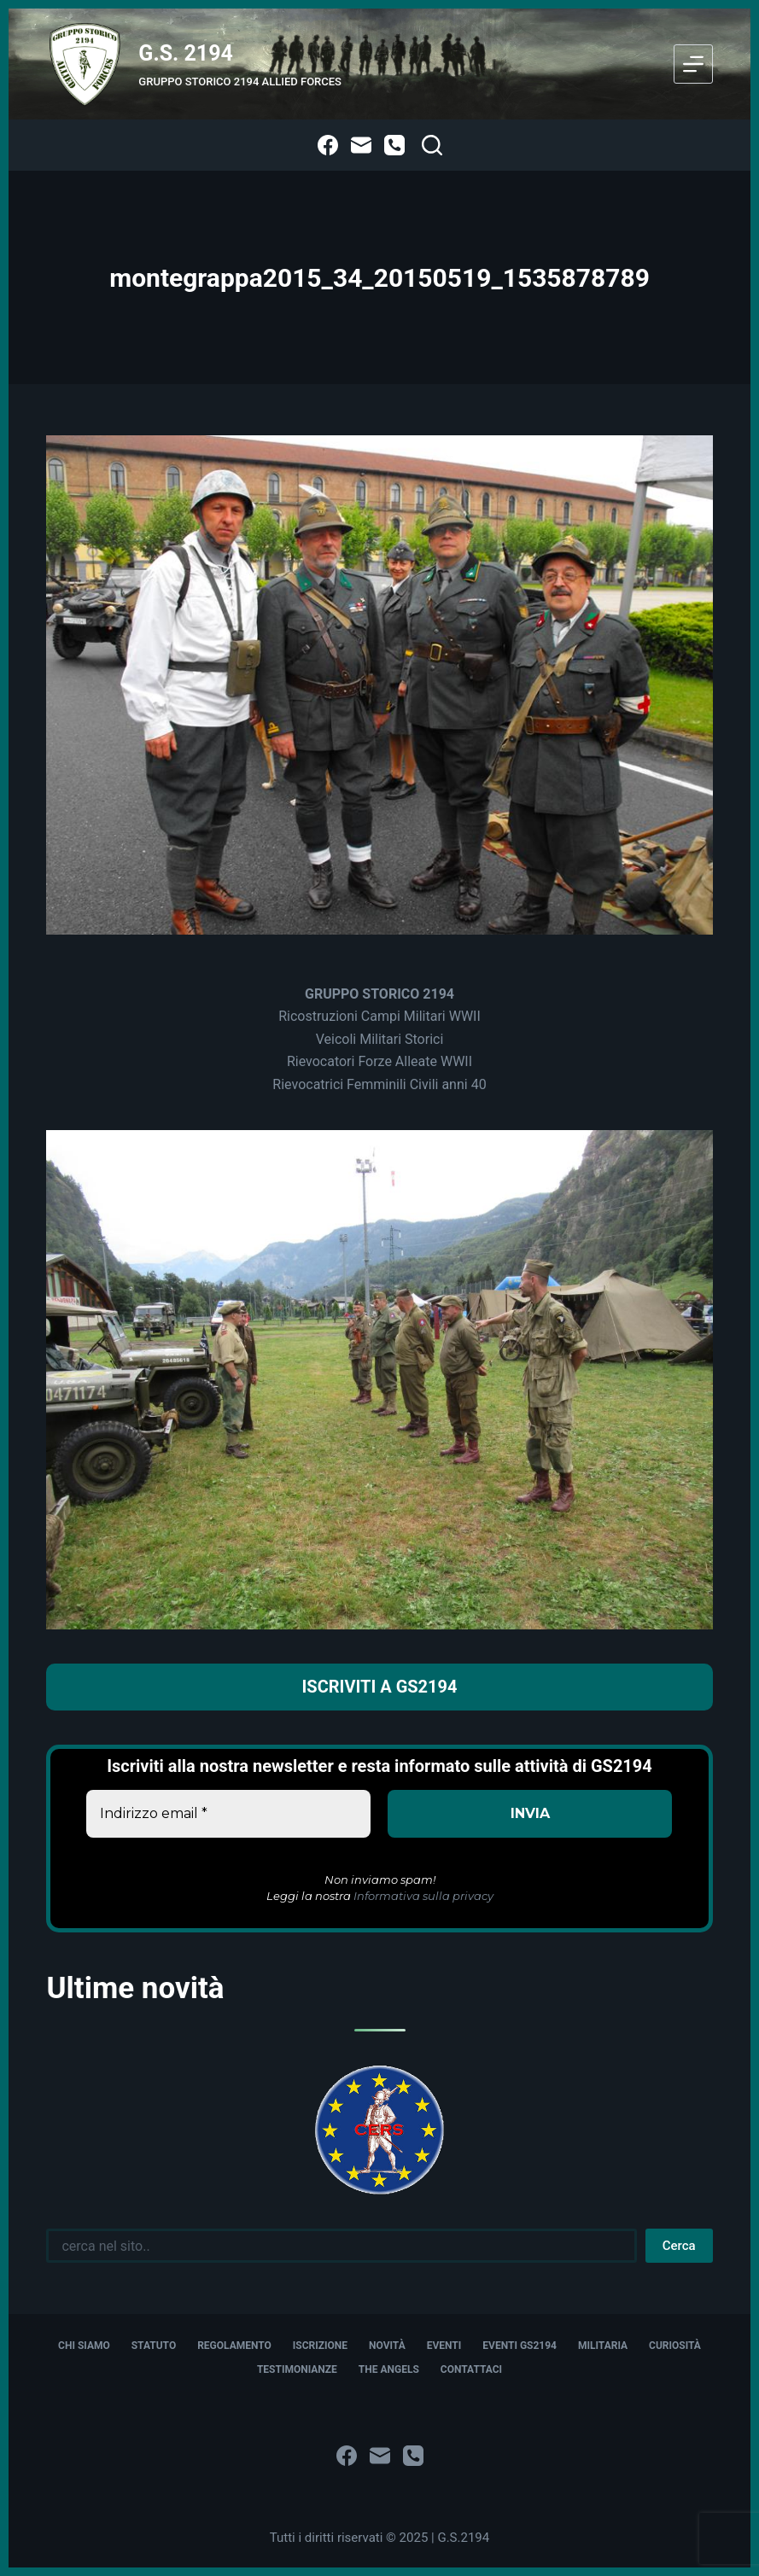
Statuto (153, 2346)
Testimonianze (297, 2369)
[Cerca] (432, 145)
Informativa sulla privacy (423, 1896)
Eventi (444, 2346)
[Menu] (693, 64)
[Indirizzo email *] (228, 1814)
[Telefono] (394, 145)
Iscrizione (320, 2346)
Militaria (603, 2346)
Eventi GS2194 (519, 2346)
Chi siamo (84, 2346)
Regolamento (234, 2346)
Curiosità (675, 2346)
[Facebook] (328, 145)
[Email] (361, 145)
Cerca (679, 2245)
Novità (387, 2346)
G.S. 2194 (185, 53)
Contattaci (471, 2369)
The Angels (389, 2369)
